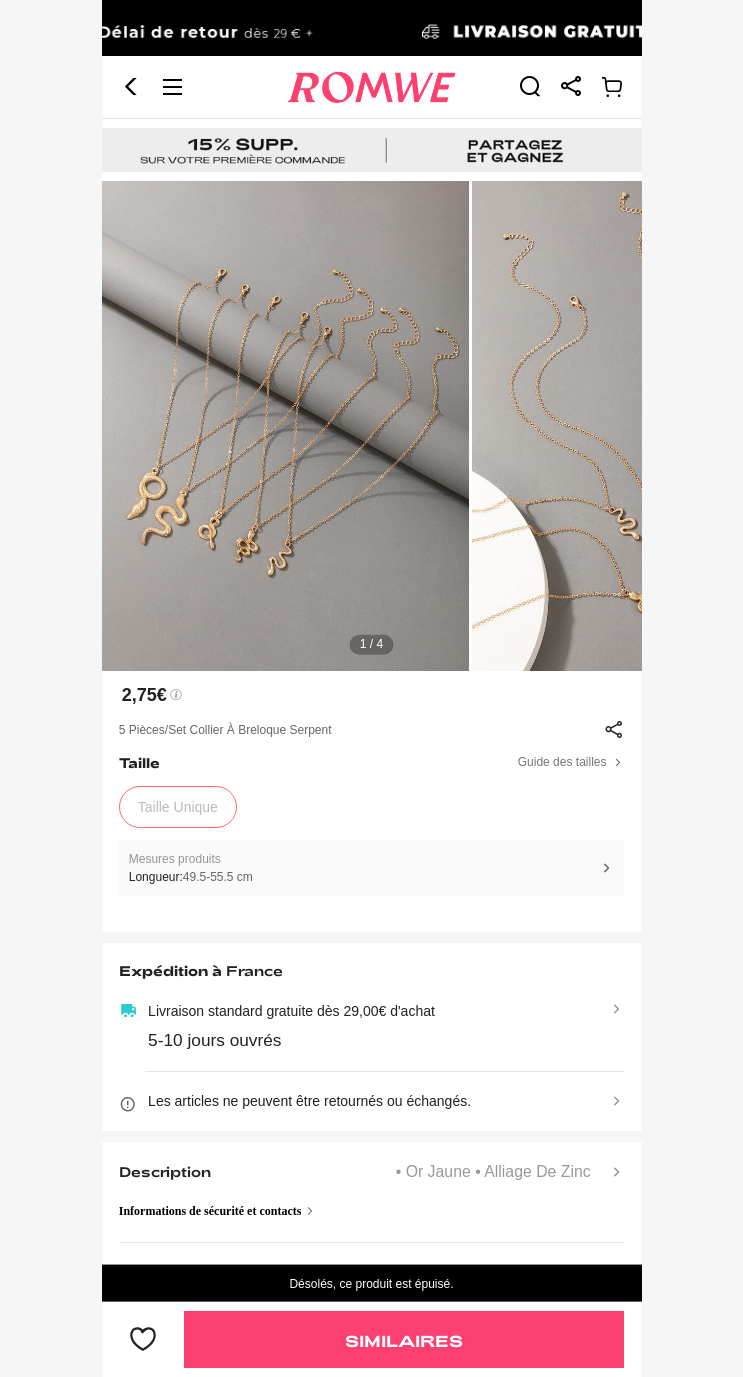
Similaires (404, 1340)
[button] (131, 87)
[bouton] (143, 1340)
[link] (372, 29)
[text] (372, 426)
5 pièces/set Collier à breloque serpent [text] (225, 730)
